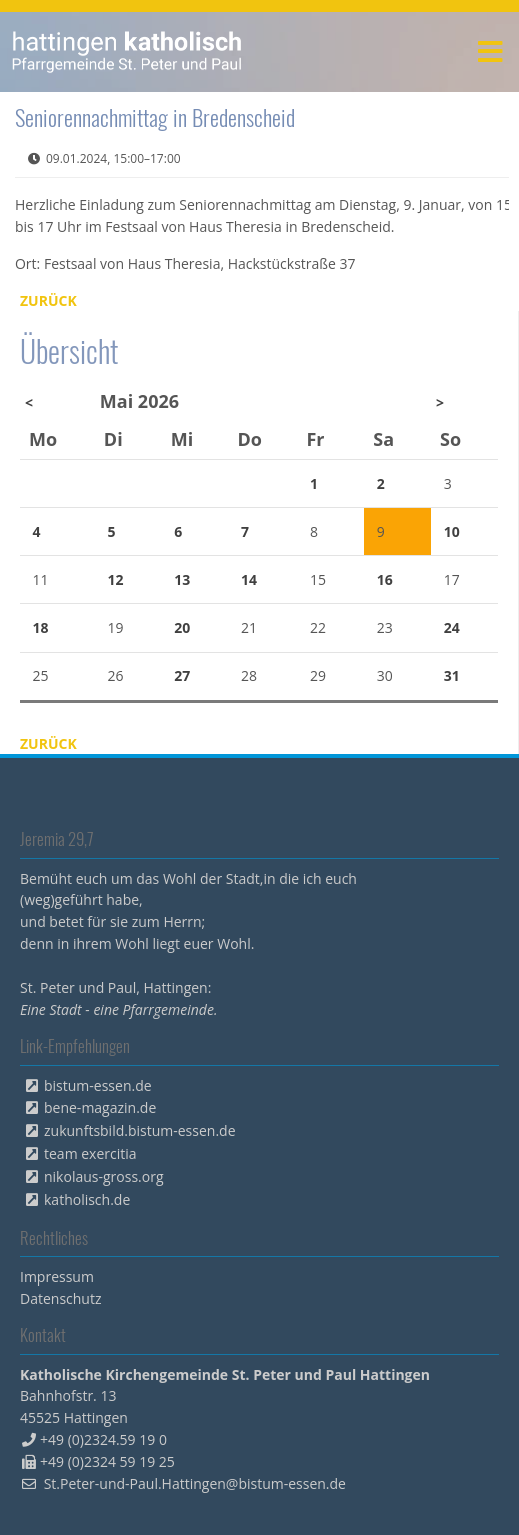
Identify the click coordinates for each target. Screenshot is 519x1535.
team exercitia (90, 1153)
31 (452, 675)
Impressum (57, 1276)
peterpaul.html (127, 52)
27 (182, 675)
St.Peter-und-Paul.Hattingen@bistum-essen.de (195, 1483)
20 (182, 627)
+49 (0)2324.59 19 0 (103, 1439)
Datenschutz (60, 1298)
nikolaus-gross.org (104, 1176)
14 (249, 579)
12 (115, 579)
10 (452, 531)
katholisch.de (87, 1199)
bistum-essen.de (98, 1085)
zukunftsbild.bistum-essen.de (140, 1130)
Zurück (48, 300)
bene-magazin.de (100, 1107)
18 (41, 627)
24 (452, 627)
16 (385, 579)
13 (182, 579)
